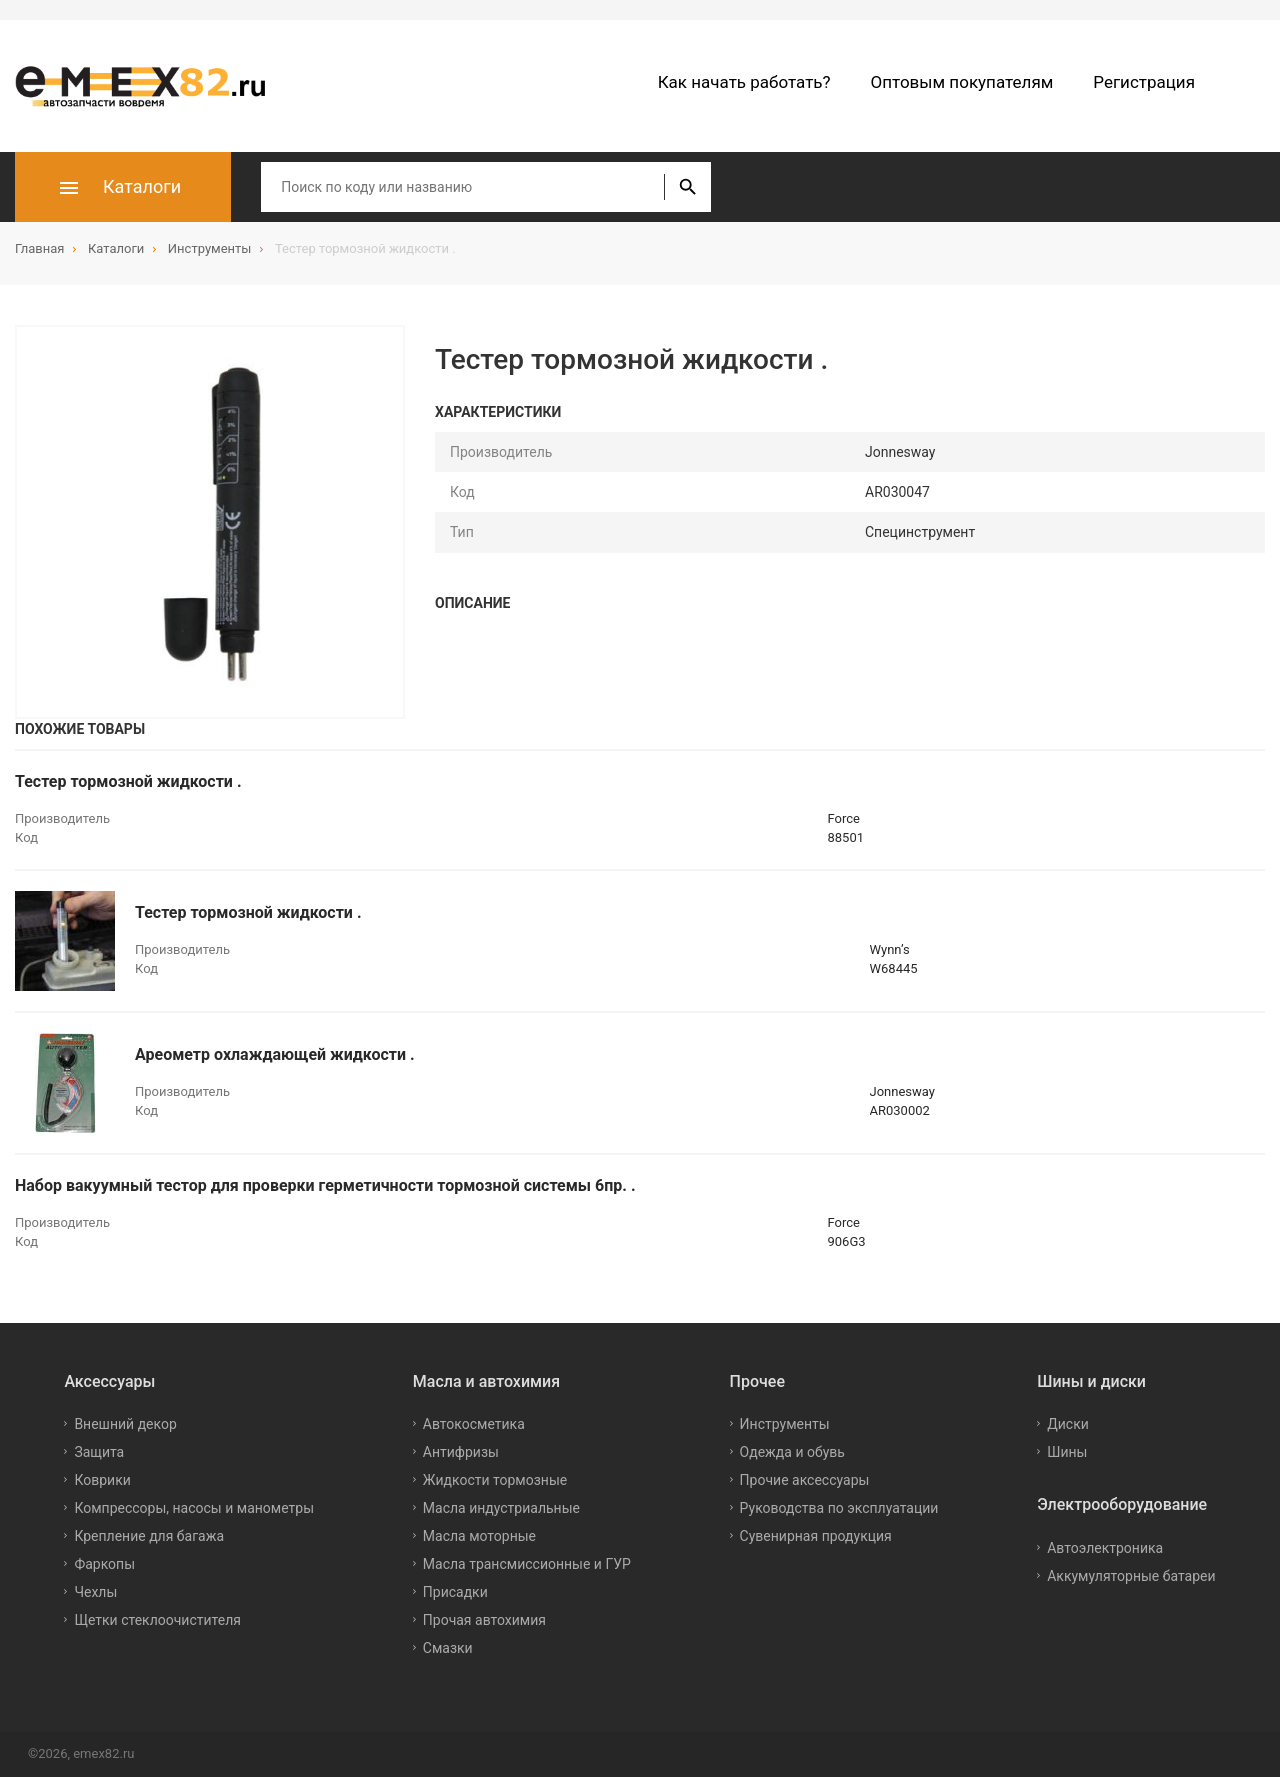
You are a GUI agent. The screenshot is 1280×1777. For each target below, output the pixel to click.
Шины (1067, 1452)
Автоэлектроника (1105, 1548)
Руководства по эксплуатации (839, 1508)
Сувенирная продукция (816, 1536)
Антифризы (461, 1452)
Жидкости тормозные (495, 1480)
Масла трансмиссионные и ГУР (527, 1564)
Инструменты (785, 1424)
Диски (1068, 1424)
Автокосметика (474, 1424)
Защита (99, 1452)
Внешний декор (125, 1424)
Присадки (455, 1592)
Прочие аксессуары (805, 1480)
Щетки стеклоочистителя (157, 1620)
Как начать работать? (744, 82)
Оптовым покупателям (962, 82)
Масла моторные (479, 1536)
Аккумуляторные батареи (1131, 1576)
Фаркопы (104, 1564)
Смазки (448, 1648)
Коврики (102, 1480)
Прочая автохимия (484, 1620)
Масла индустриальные (501, 1508)
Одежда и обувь (792, 1452)
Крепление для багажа (149, 1536)
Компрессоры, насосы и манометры (194, 1508)
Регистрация (1144, 82)
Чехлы (95, 1592)
